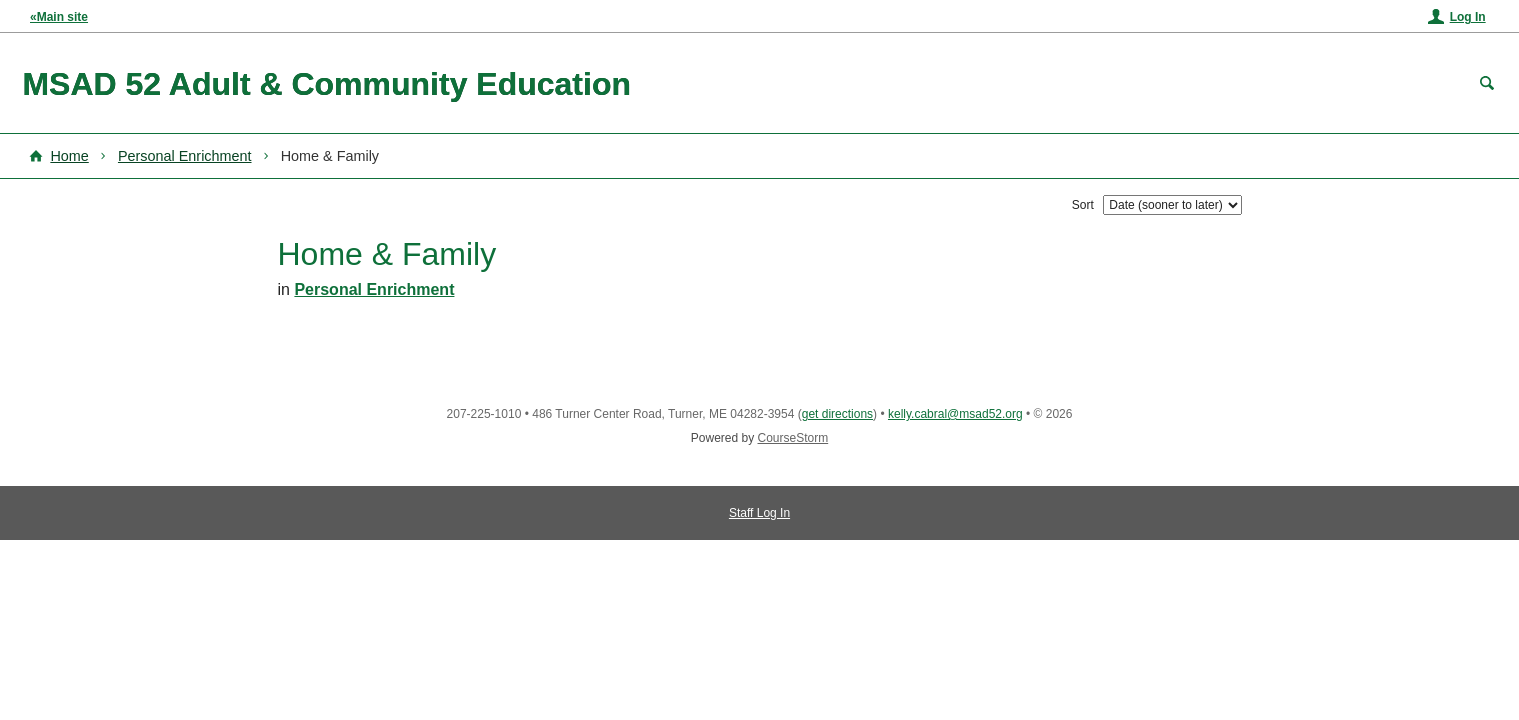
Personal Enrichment (185, 156)
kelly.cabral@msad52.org (955, 414)
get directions (837, 414)
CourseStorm (793, 438)
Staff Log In (759, 513)
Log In (1468, 17)
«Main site (59, 17)
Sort (1083, 205)
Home (69, 156)
